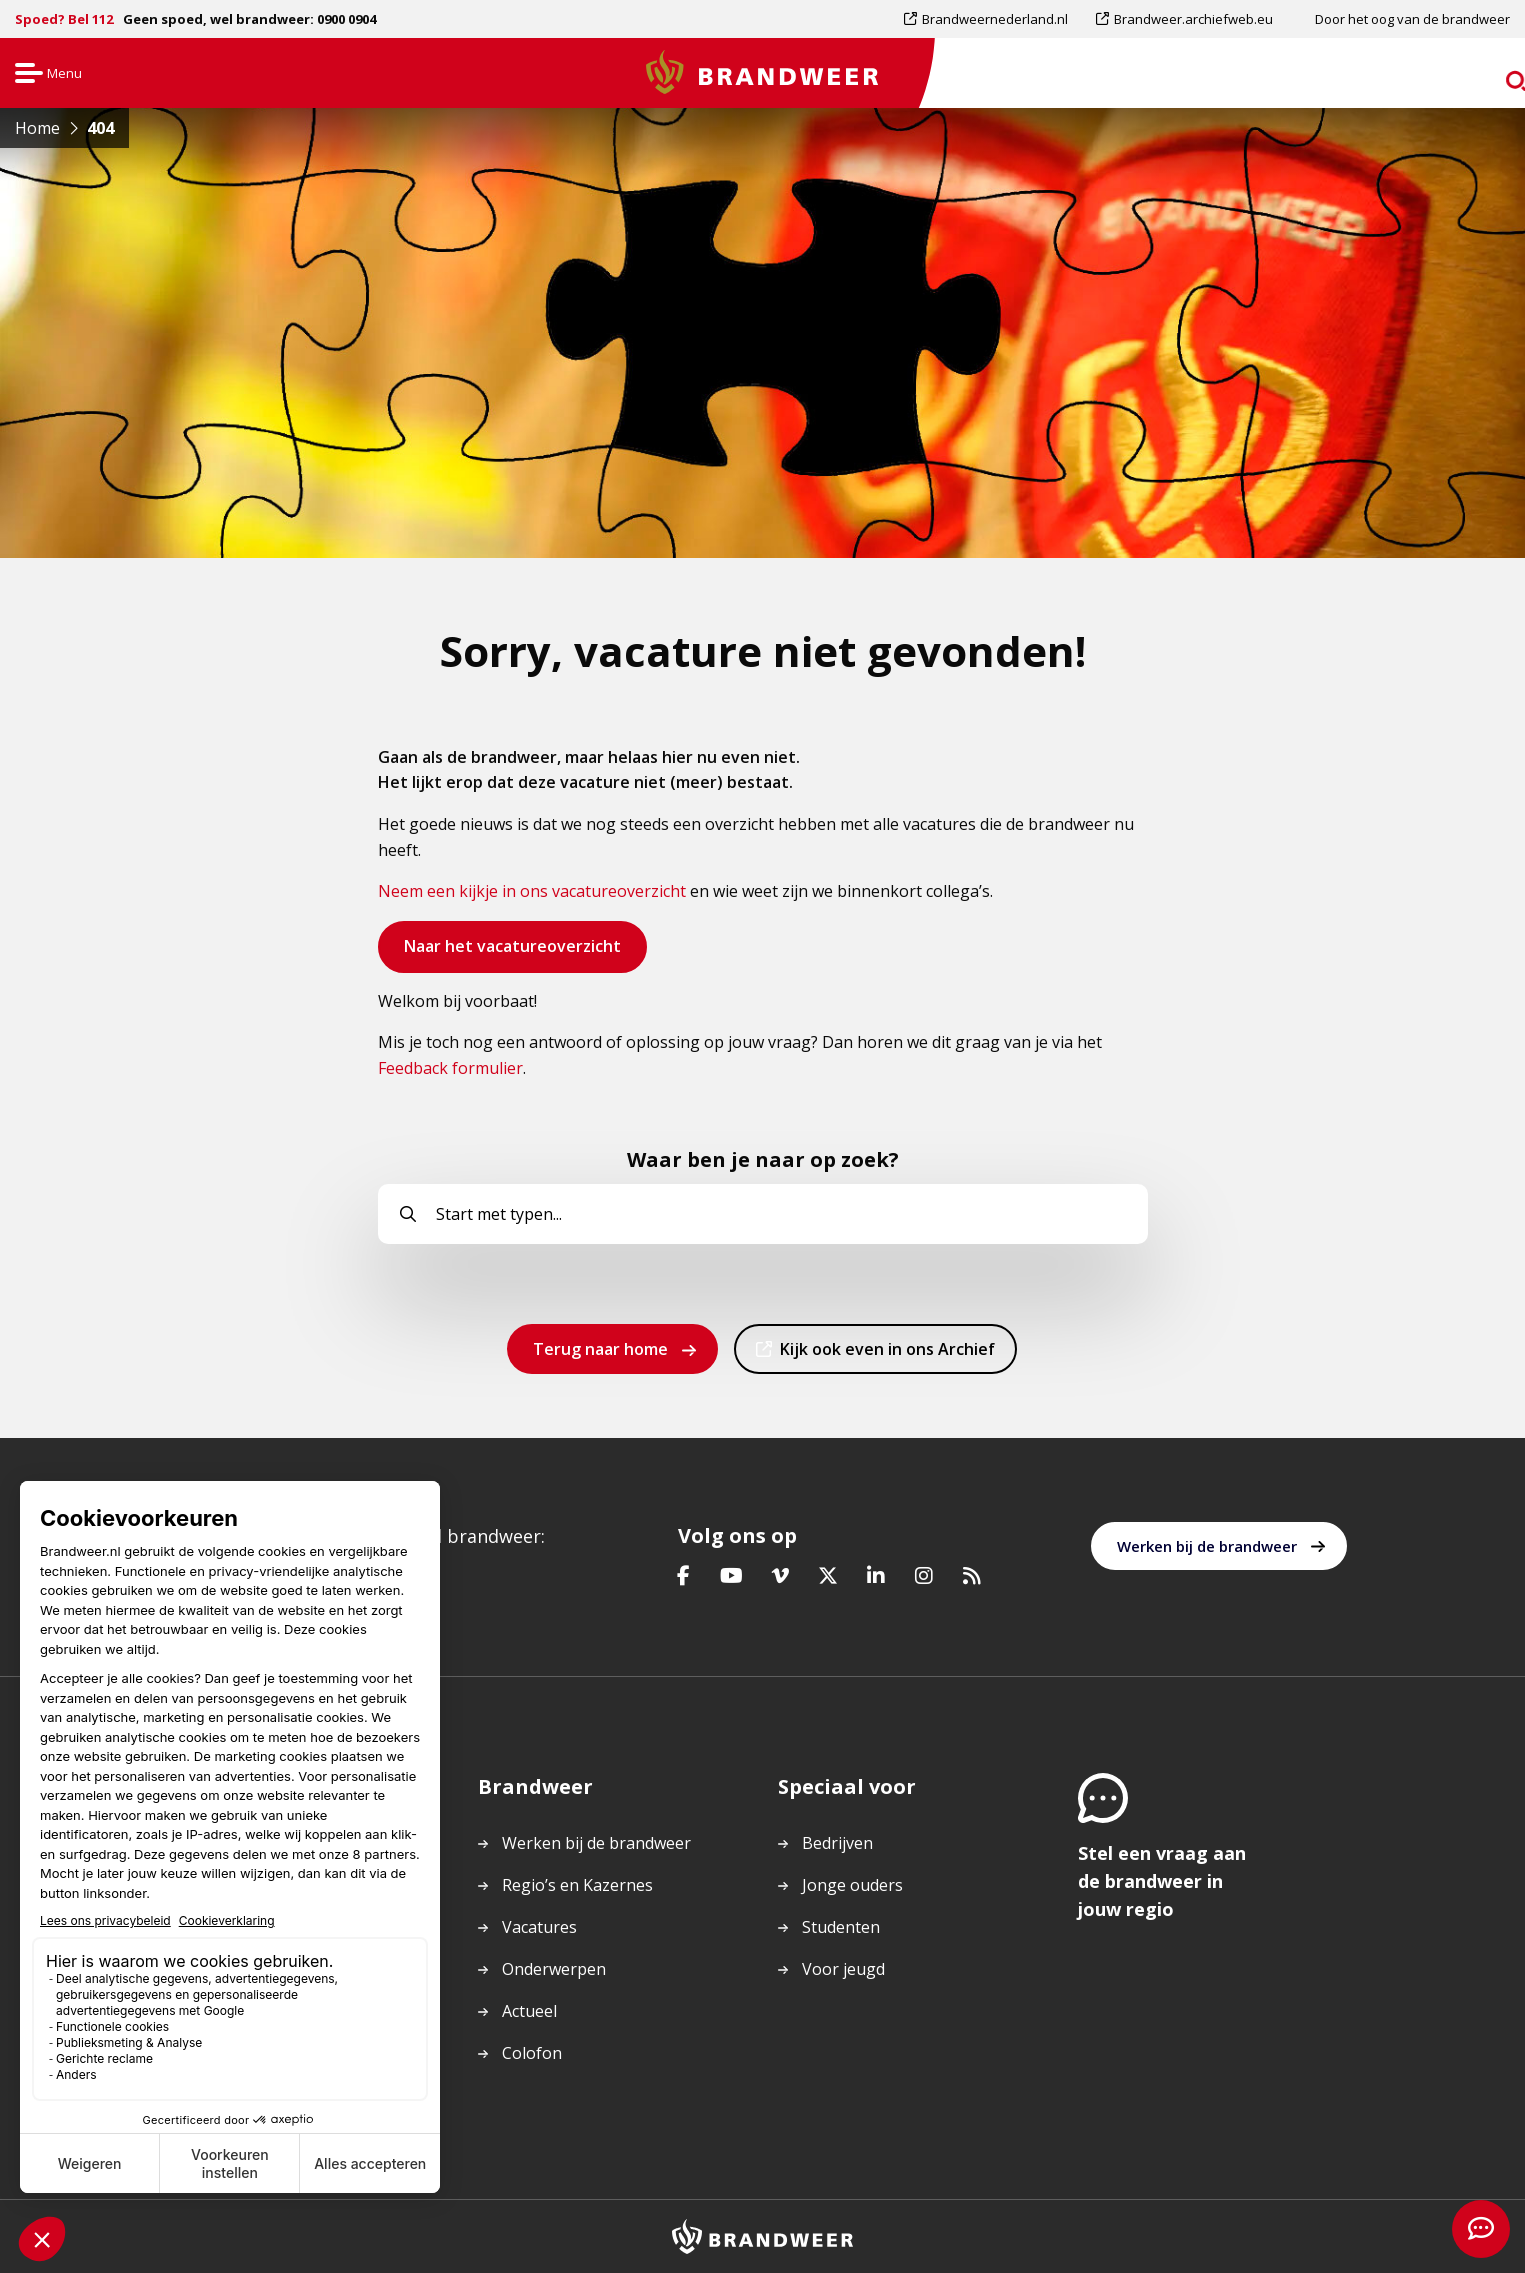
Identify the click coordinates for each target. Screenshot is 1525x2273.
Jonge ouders (852, 1885)
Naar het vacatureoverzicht (512, 953)
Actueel (529, 2011)
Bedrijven (837, 1843)
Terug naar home (600, 1349)
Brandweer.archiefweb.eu (1193, 19)
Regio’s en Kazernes (577, 1885)
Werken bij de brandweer (1207, 1546)
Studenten (841, 1927)
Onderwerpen (554, 1969)
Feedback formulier (450, 1068)
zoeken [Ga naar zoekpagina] (1472, 76)
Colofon (532, 2053)
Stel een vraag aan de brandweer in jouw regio (1162, 1881)
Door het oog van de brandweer (1412, 19)
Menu (46, 74)
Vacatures (539, 1927)
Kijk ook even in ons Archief (887, 1355)
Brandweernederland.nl (994, 19)
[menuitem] (993, 19)
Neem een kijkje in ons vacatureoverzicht (532, 891)
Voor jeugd (843, 1969)
